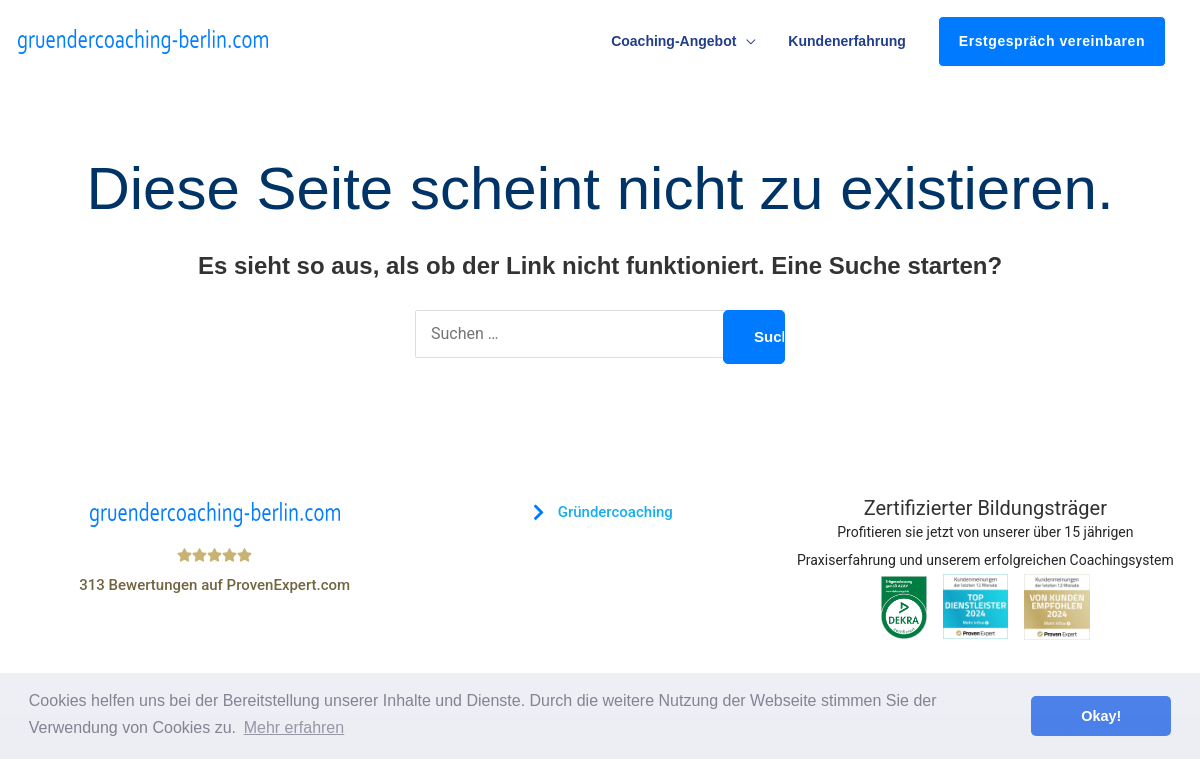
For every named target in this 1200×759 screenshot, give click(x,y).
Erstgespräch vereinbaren (1052, 41)
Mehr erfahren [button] (294, 727)
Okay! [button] (1101, 716)
